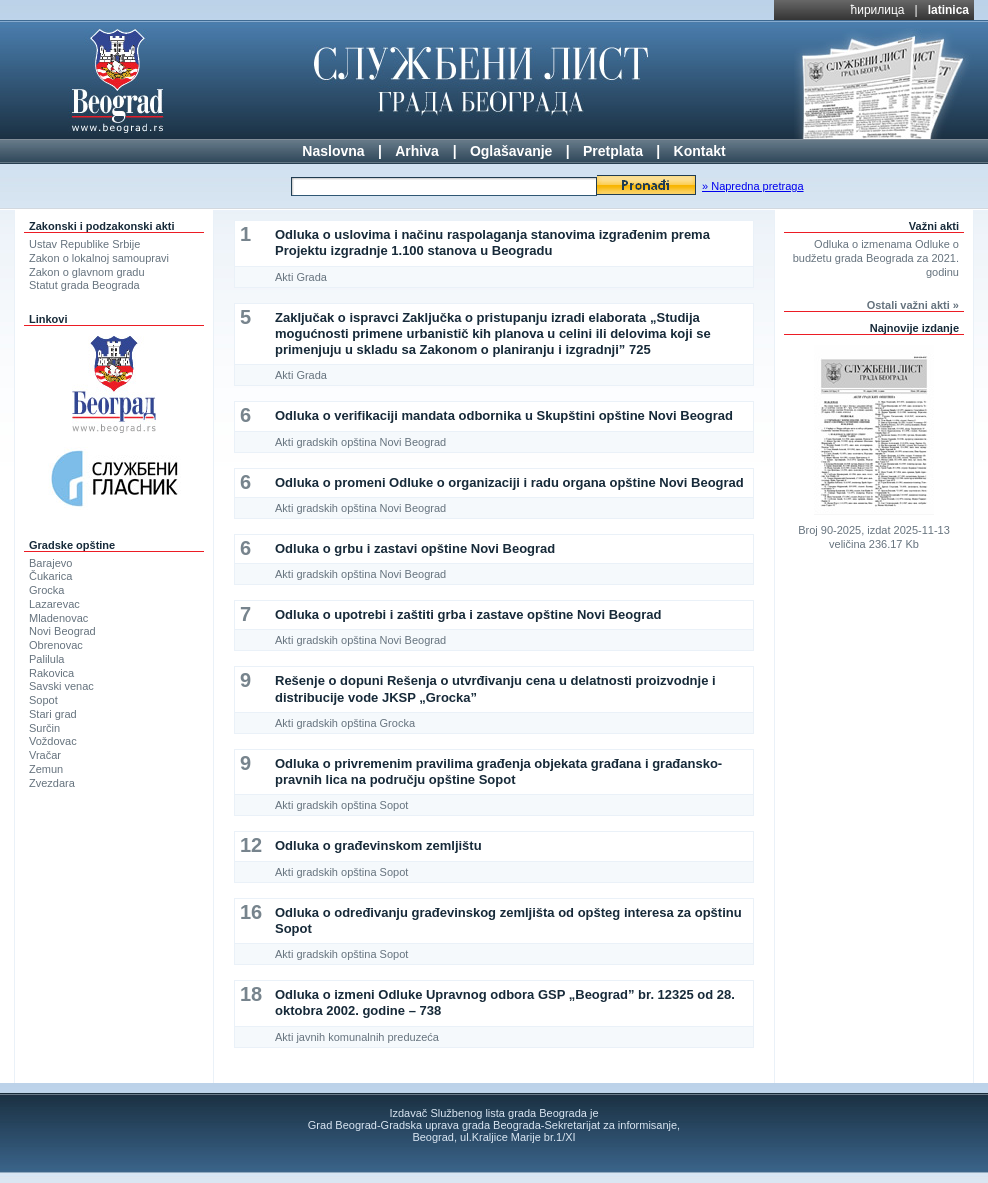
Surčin (44, 728)
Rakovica (51, 673)
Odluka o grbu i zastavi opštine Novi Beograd (415, 548)
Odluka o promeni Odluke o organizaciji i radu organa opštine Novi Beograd (509, 482)
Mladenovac (58, 618)
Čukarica (50, 576)
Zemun (46, 769)
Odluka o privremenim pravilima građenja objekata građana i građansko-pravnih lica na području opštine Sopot (498, 771)
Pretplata (613, 151)
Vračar (45, 755)
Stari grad (53, 714)
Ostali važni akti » (913, 305)
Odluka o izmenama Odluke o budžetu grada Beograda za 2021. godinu (876, 258)
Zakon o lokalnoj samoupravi (99, 258)
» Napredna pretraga (753, 186)
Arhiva (417, 151)
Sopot (43, 700)
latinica (948, 10)
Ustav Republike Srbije (84, 244)
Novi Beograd (62, 631)
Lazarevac (54, 604)
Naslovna (333, 151)
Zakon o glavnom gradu (87, 272)
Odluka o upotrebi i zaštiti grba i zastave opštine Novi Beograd (468, 614)
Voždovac (53, 741)
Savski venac (61, 686)
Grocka (46, 590)
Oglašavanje (511, 151)
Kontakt (700, 151)
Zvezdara (52, 783)
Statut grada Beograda (84, 285)
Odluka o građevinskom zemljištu (378, 845)
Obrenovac (56, 645)
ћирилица (878, 10)
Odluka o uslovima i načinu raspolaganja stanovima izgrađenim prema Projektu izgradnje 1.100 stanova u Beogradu (492, 242)
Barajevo (50, 563)
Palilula (46, 659)
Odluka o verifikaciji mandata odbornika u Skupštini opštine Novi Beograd (504, 415)
